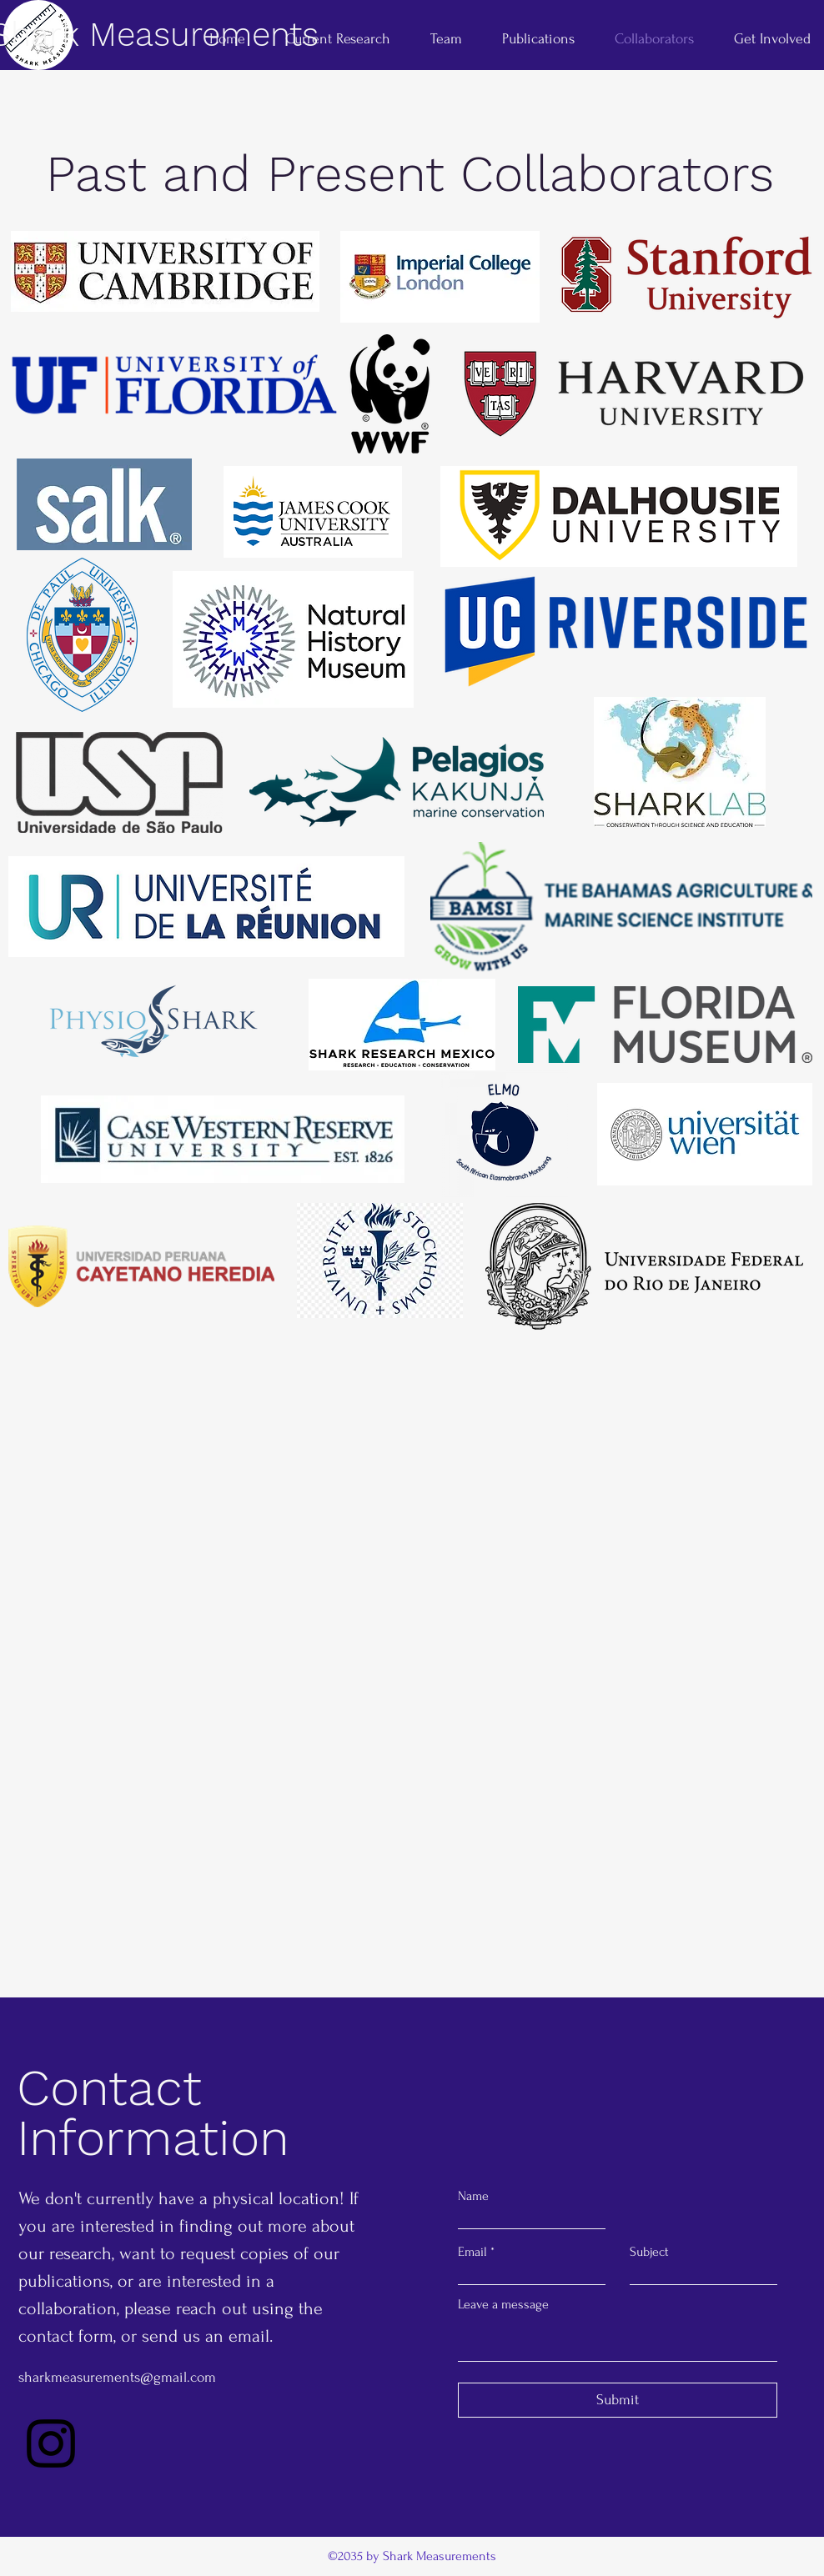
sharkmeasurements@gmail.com (117, 2377)
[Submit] (617, 2400)
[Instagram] (50, 2443)
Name (473, 2196)
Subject (649, 2251)
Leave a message (503, 2304)
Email (472, 2251)
